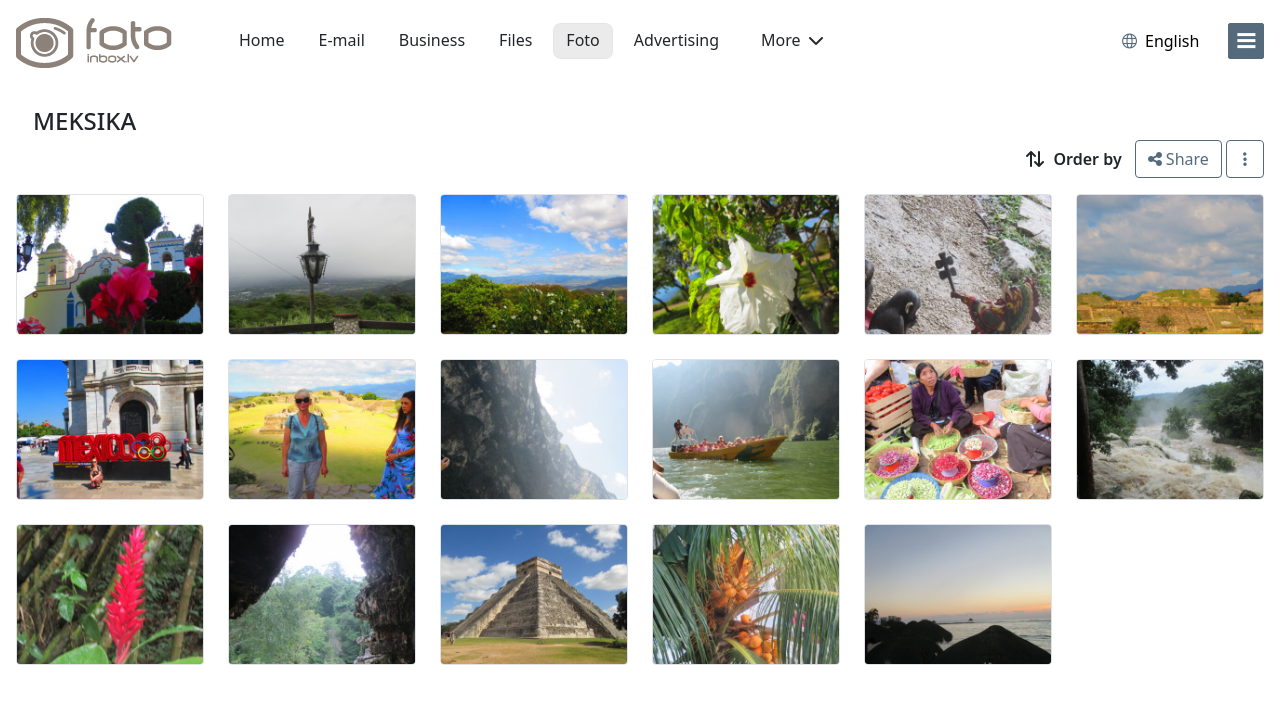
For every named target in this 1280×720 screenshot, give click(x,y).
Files (515, 40)
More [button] (792, 40)
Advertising (676, 40)
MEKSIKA (84, 120)
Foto (582, 40)
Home (262, 40)
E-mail (342, 40)
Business (432, 40)
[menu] (1246, 41)
